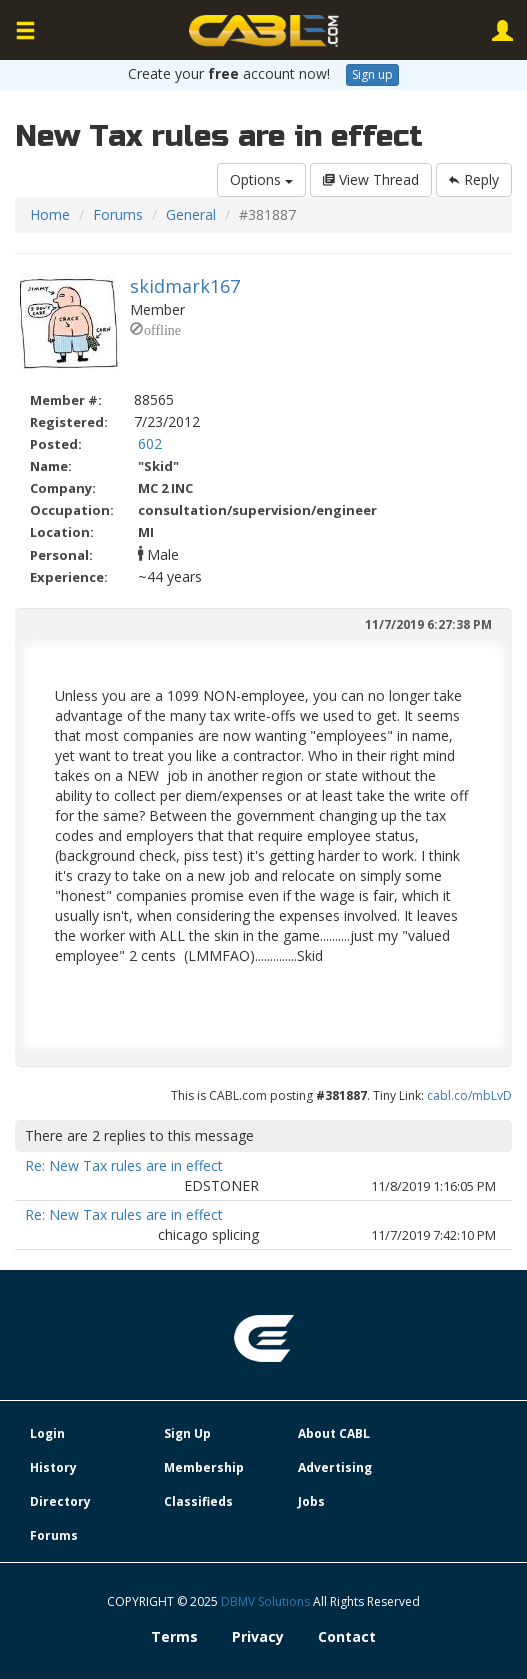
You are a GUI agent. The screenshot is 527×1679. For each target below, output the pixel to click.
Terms (174, 1636)
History (53, 1467)
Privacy (258, 1636)
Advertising (335, 1467)
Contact (347, 1636)
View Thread (371, 179)
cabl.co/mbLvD (469, 1095)
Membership (204, 1467)
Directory (60, 1501)
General (191, 214)
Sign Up (187, 1433)
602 (150, 443)
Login (47, 1433)
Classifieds (198, 1501)
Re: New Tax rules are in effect (124, 1165)
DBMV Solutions (267, 1601)
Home (50, 214)
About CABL (334, 1433)
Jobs (311, 1501)
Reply (474, 179)
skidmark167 (185, 286)
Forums (118, 214)
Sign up (372, 74)
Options (261, 179)
